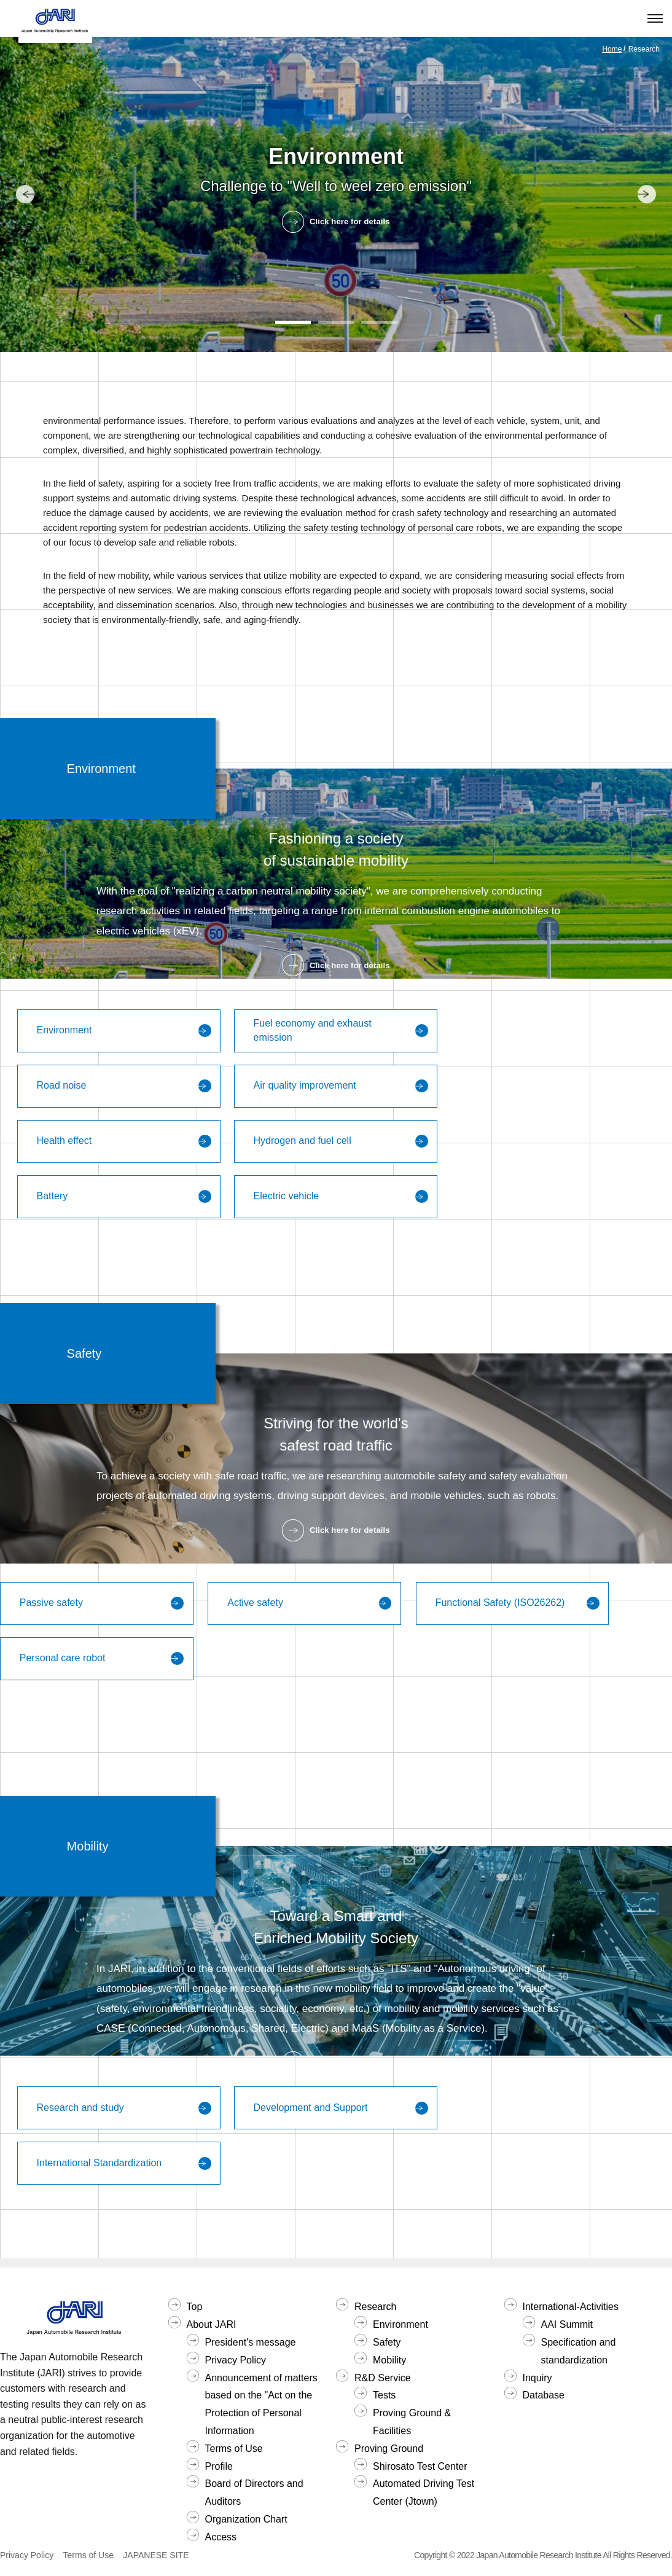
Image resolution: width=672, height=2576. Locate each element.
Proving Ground (388, 2448)
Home (612, 49)
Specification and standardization (578, 2351)
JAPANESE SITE (156, 2555)
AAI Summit (567, 2324)
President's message (250, 2342)
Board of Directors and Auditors (254, 2492)
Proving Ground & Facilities (412, 2422)
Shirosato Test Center (420, 2466)
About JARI (211, 2324)
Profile (219, 2466)
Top (195, 2306)
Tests (384, 2395)
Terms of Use (234, 2448)
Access (221, 2537)
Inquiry (537, 2378)
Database (544, 2395)
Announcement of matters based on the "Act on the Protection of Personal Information (261, 2404)
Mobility (389, 2360)
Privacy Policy (236, 2360)
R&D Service (382, 2378)
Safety (386, 2342)
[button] (292, 322)
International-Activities (571, 2306)
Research (375, 2306)
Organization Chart (246, 2519)
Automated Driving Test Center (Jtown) (423, 2492)
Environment (400, 2324)
